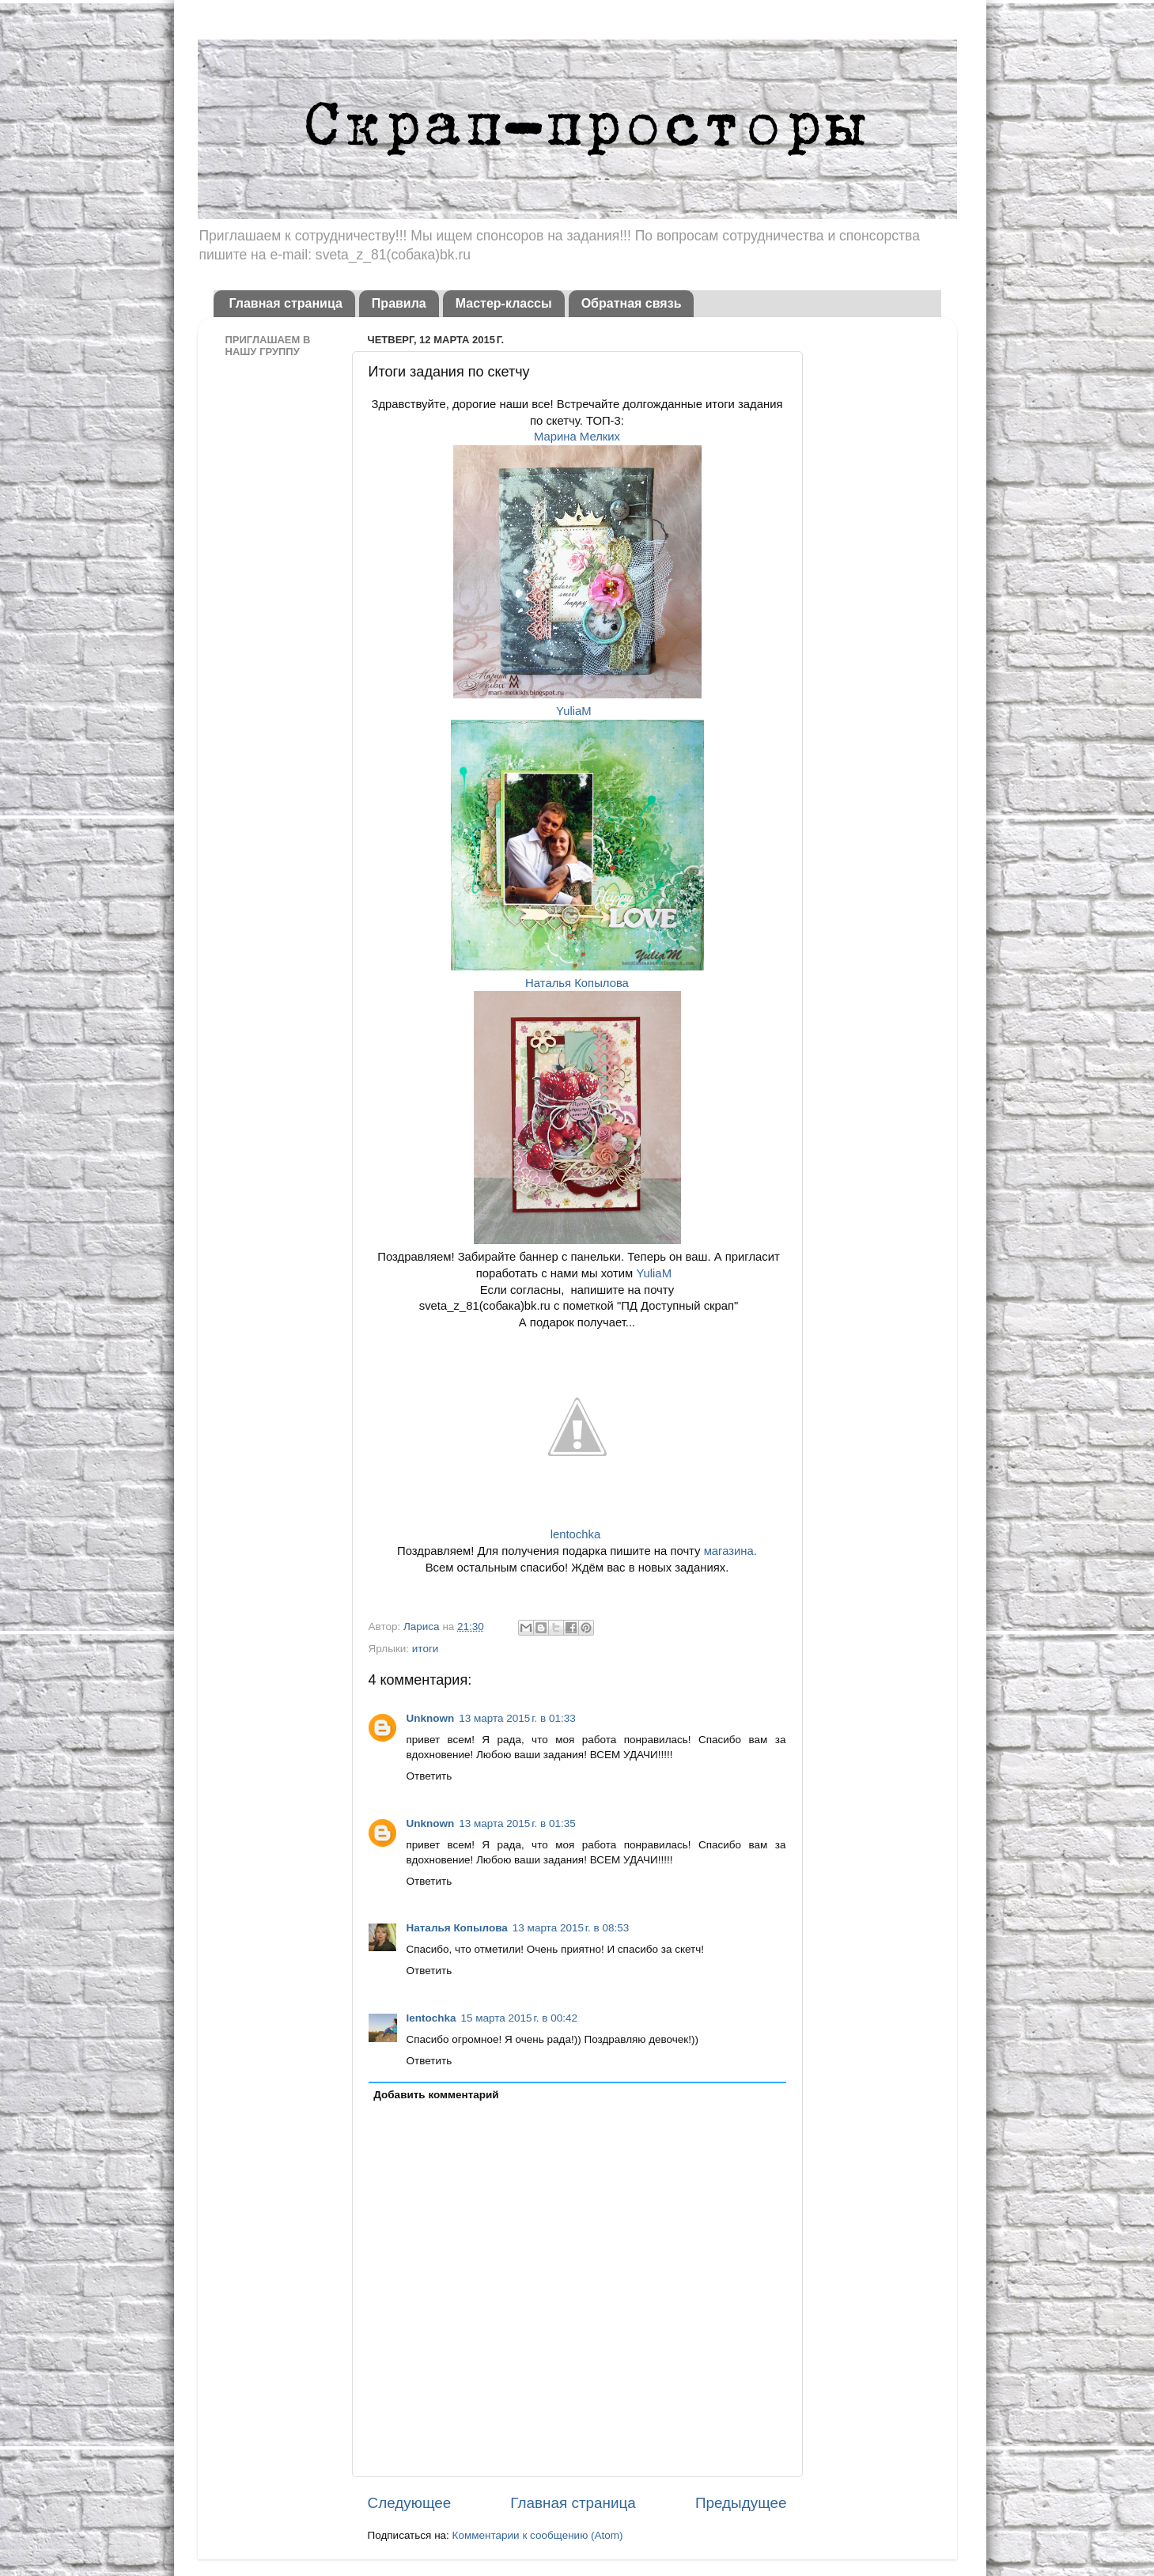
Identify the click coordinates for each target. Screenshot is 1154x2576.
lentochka (577, 1534)
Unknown (431, 1718)
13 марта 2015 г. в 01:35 (517, 1823)
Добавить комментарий (435, 2095)
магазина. (729, 1551)
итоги (425, 1649)
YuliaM (577, 711)
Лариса (422, 1626)
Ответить (429, 1776)
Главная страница (285, 303)
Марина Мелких (577, 436)
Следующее (410, 2503)
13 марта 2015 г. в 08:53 (571, 1928)
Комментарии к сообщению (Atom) (537, 2535)
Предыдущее (741, 2503)
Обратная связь (631, 303)
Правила (399, 303)
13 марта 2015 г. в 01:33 (517, 1718)
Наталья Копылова (577, 983)
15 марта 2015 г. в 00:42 (519, 2018)
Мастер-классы (504, 303)
